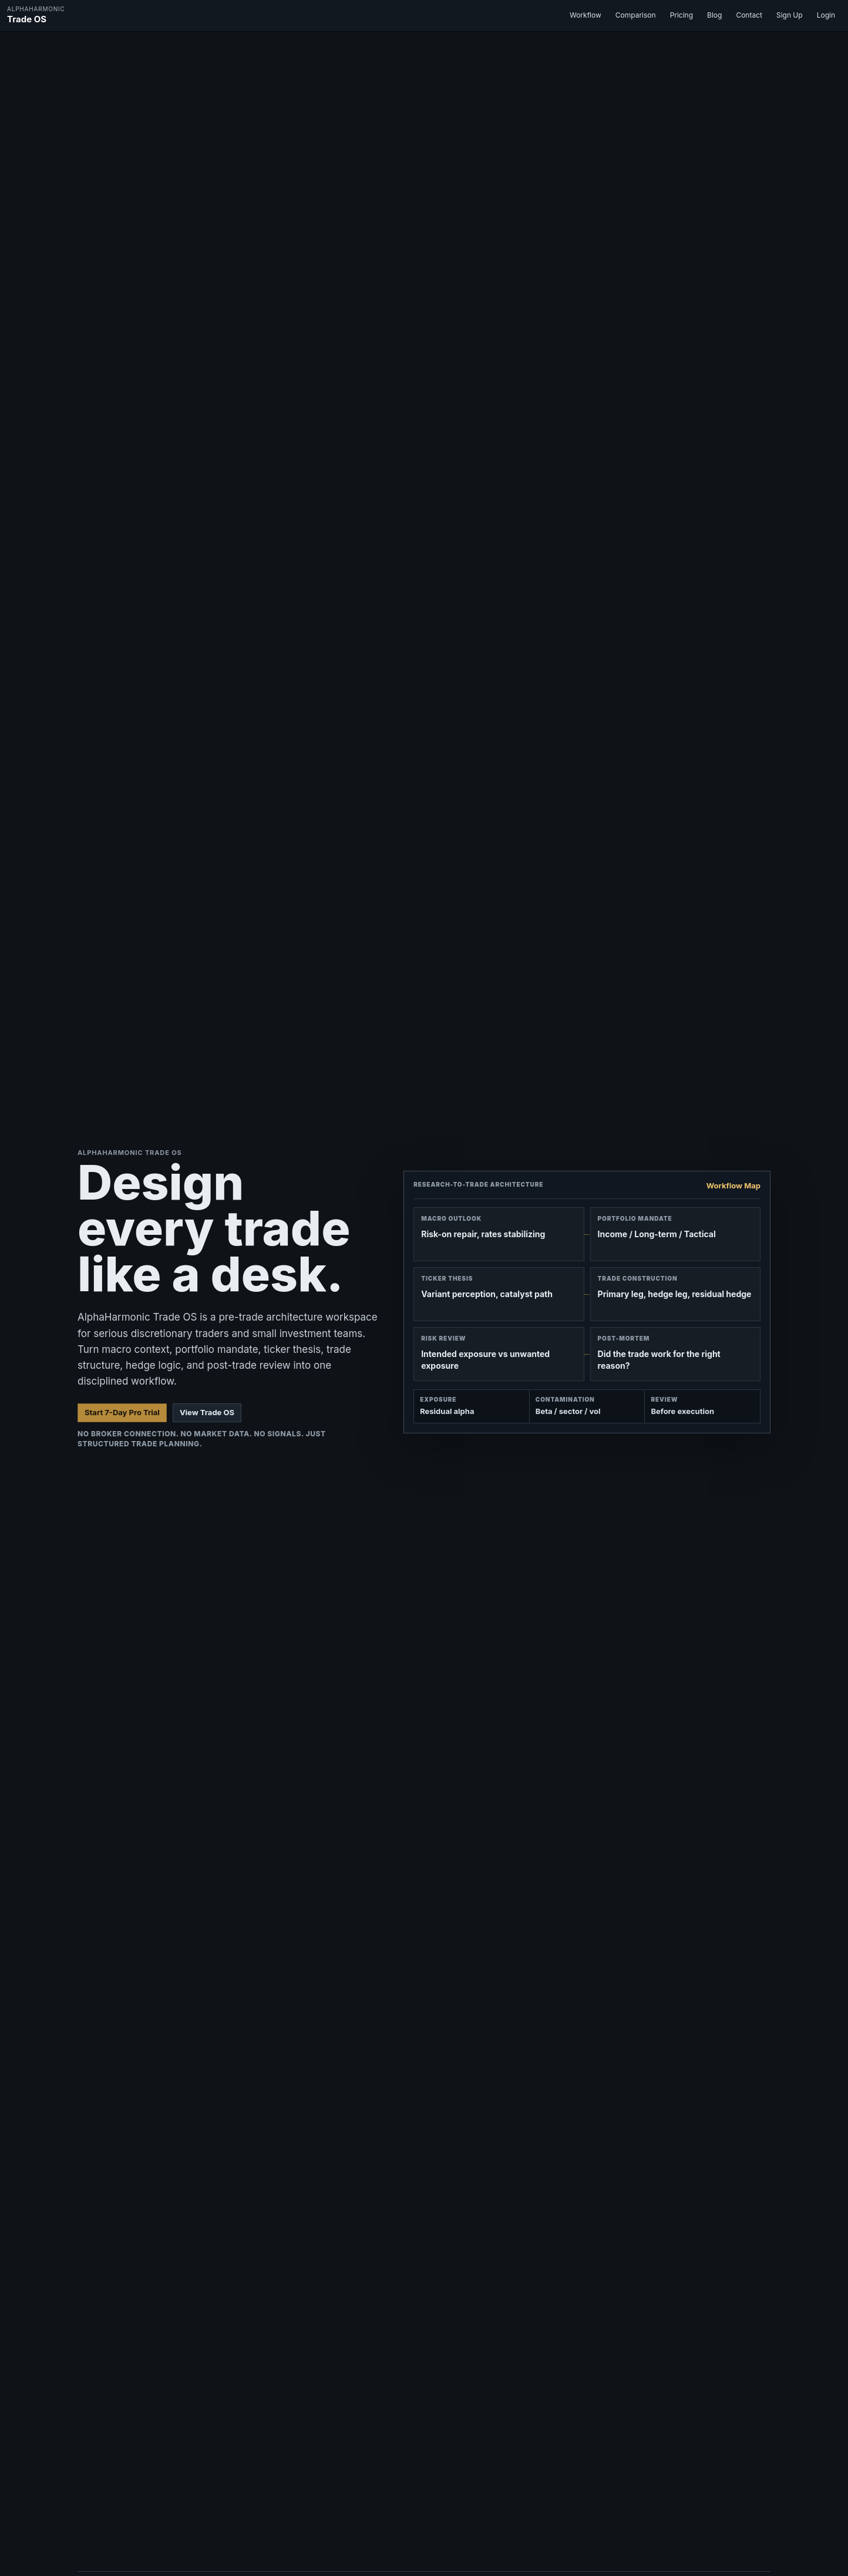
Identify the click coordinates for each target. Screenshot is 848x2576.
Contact (749, 15)
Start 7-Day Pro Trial (122, 1412)
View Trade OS (207, 1412)
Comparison (635, 15)
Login (826, 15)
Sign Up (789, 15)
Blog (714, 15)
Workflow (585, 15)
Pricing (681, 15)
